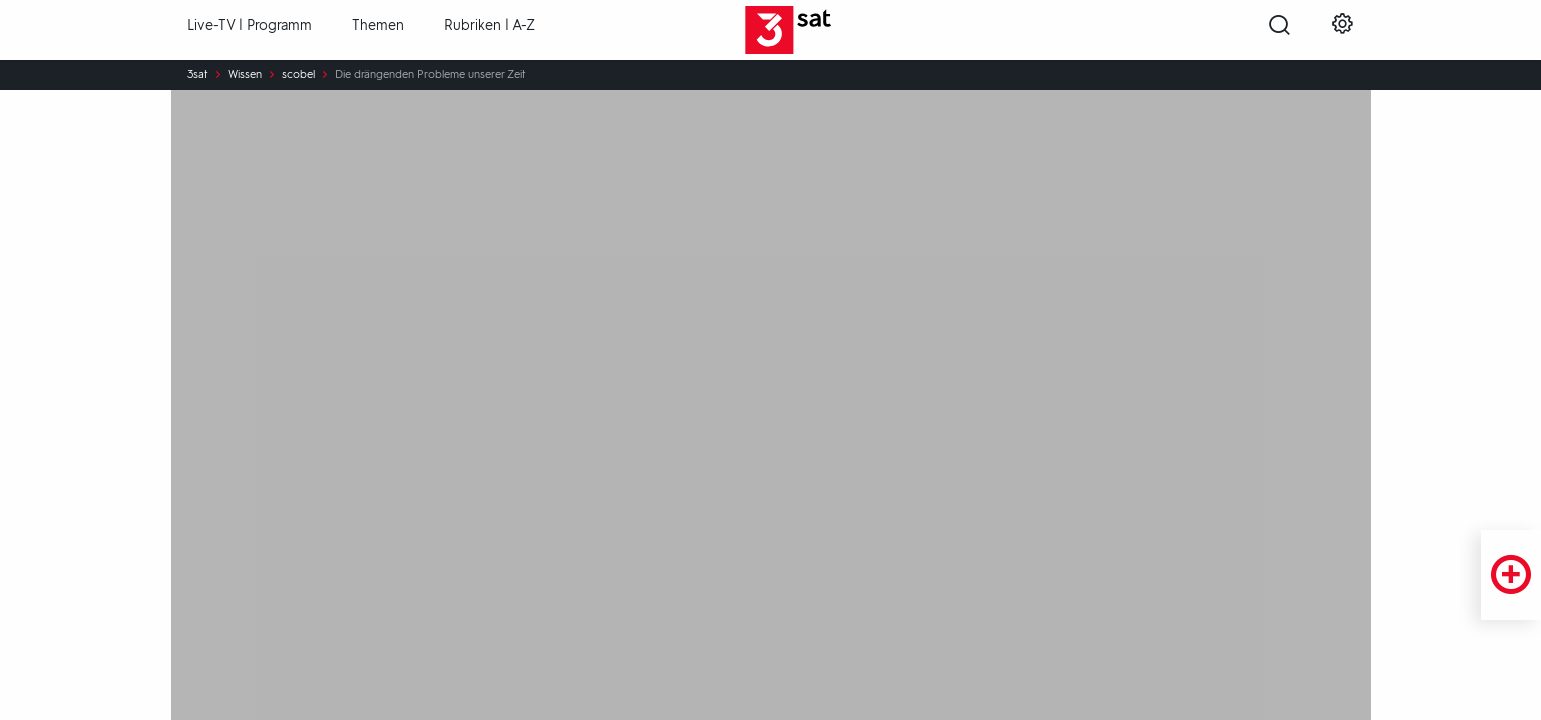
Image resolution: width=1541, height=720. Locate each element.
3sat (197, 75)
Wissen (245, 75)
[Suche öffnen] (1279, 31)
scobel (298, 75)
